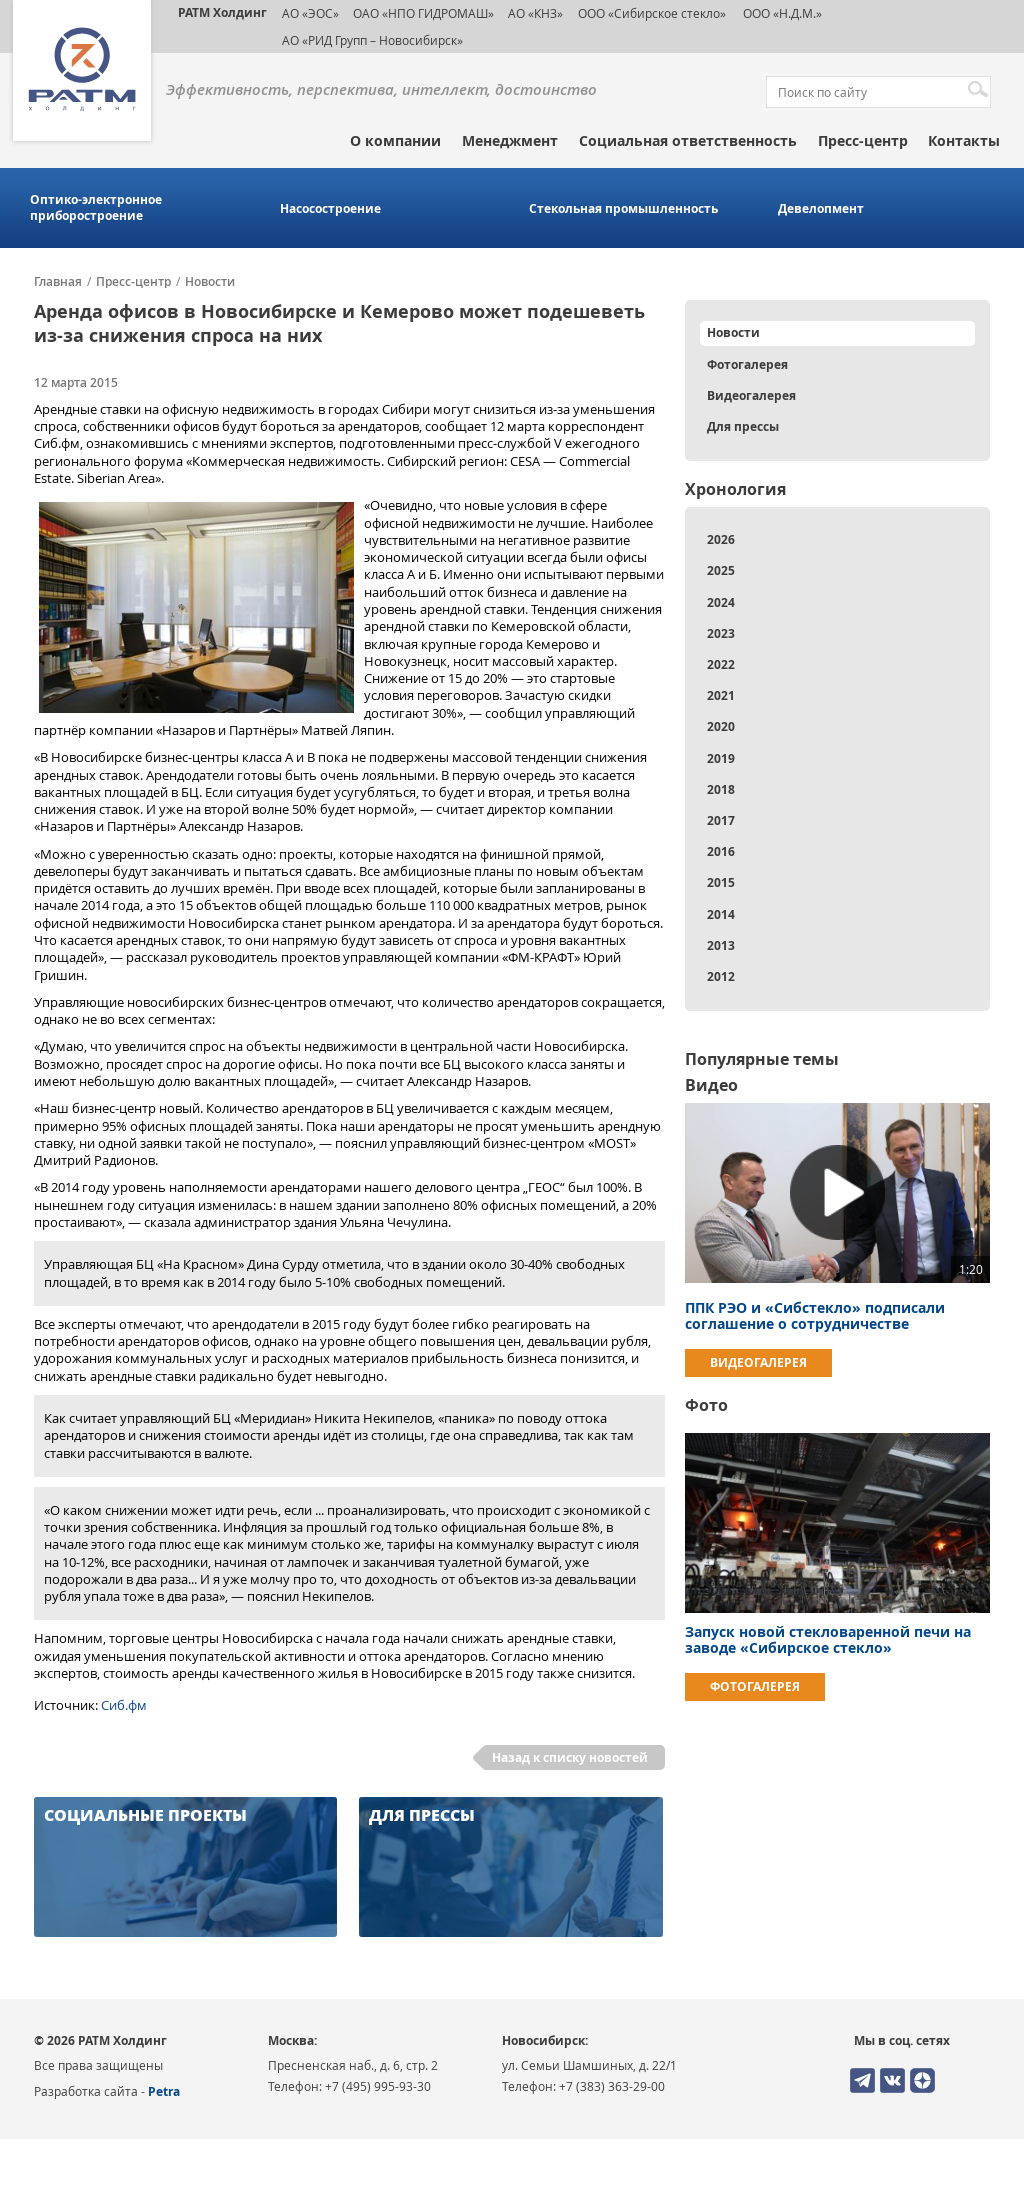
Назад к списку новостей (570, 1757)
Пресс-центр (863, 140)
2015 (721, 882)
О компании (395, 140)
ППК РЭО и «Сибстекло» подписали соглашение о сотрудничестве (815, 1315)
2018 (721, 789)
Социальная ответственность (688, 140)
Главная (58, 282)
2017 (721, 820)
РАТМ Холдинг (222, 12)
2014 (721, 914)
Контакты (964, 140)
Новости (210, 282)
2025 (721, 570)
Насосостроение (330, 209)
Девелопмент (821, 209)
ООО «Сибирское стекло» (652, 13)
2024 (721, 602)
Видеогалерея (751, 395)
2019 (721, 758)
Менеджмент (510, 140)
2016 (721, 851)
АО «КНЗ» (535, 13)
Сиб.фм (124, 1705)
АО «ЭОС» (310, 13)
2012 (721, 976)
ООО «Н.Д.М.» (781, 13)
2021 (721, 695)
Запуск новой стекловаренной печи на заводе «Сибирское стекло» (828, 1639)
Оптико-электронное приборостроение (96, 208)
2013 (721, 945)
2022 (721, 664)
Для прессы (743, 426)
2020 (721, 726)
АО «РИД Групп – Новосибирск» (372, 40)
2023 (721, 633)
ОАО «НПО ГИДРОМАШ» (423, 13)
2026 (721, 539)
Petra (164, 2091)
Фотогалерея (747, 364)
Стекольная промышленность (623, 209)
